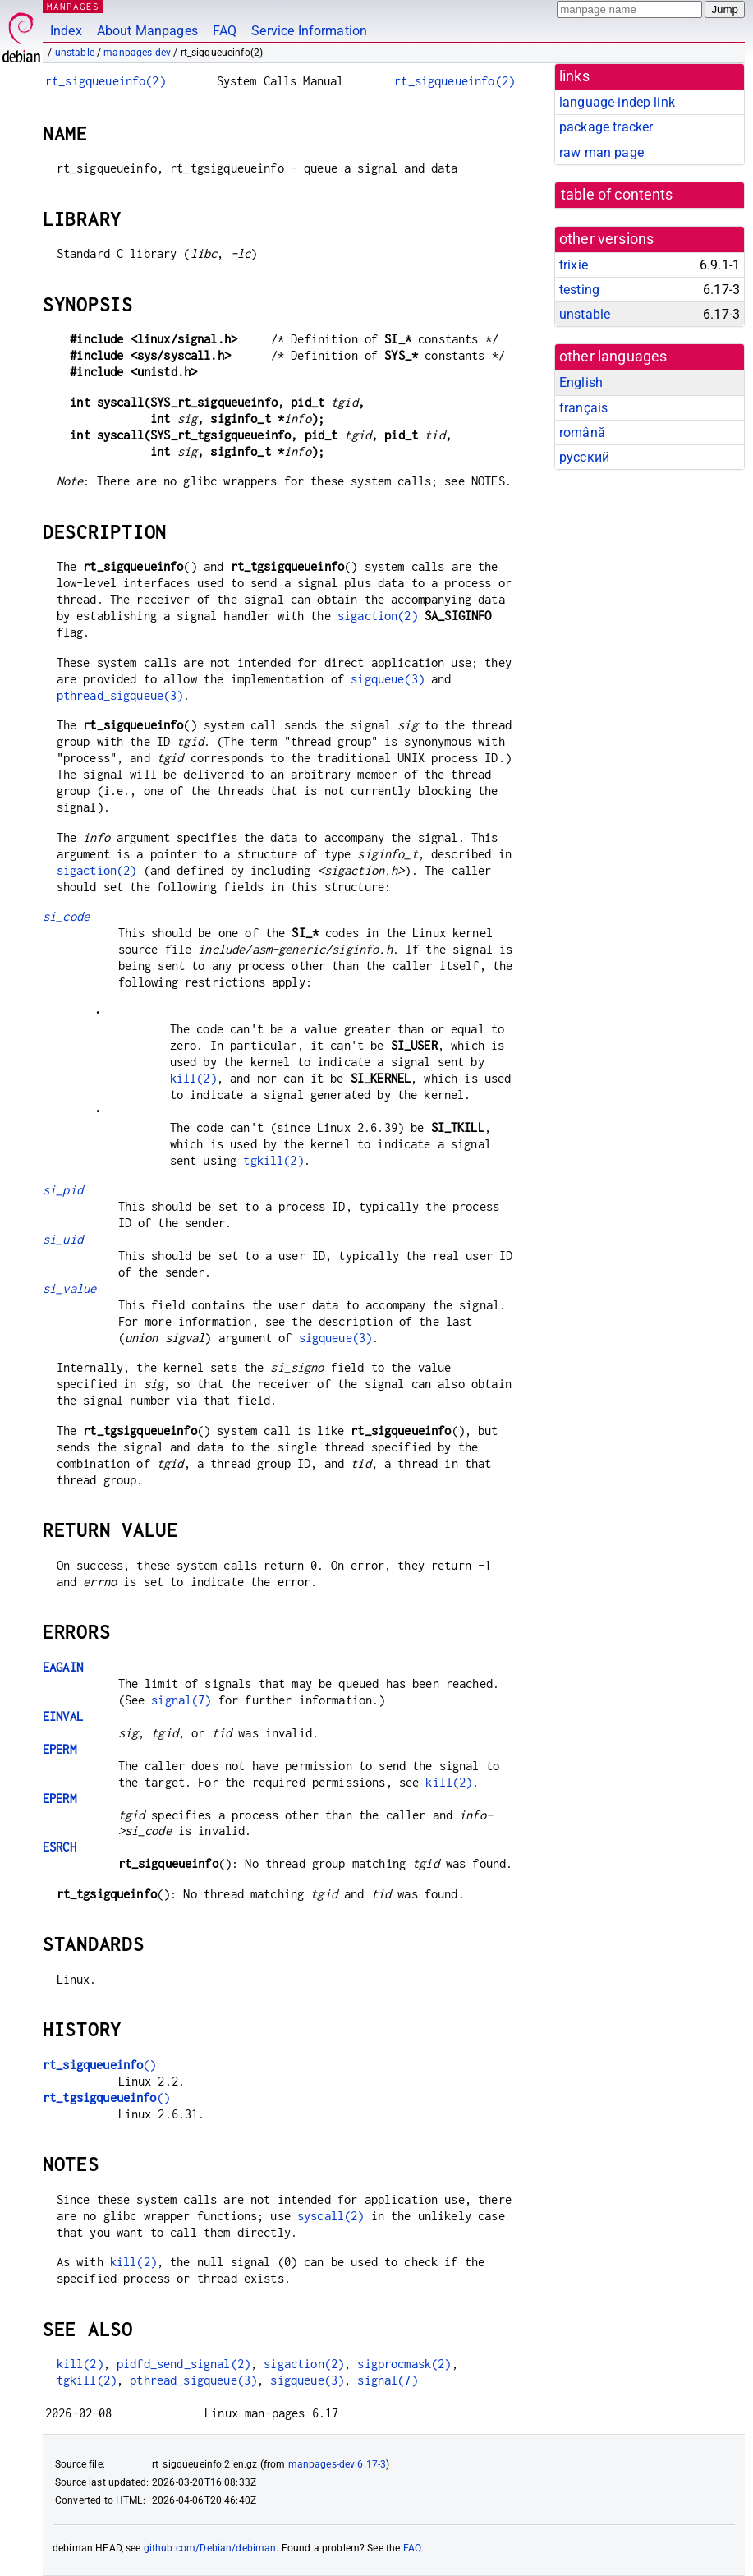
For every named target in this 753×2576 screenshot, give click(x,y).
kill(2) (193, 1078)
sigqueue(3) (388, 679)
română (582, 432)
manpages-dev (137, 52)
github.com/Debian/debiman (210, 2548)
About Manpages (147, 31)
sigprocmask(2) (404, 2364)
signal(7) (181, 1700)
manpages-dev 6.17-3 (337, 2464)
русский (584, 457)
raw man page (601, 152)
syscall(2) (331, 2216)
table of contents (617, 194)
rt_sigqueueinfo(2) (105, 81)
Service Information (309, 31)
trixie (573, 265)
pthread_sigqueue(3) (120, 695)
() (100, 2065)
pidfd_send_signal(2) (183, 2364)
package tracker (606, 127)
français (583, 408)
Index (66, 31)
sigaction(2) (377, 616)
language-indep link (617, 102)
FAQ (224, 31)
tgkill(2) (273, 1160)
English (581, 382)
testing (579, 289)
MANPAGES (73, 6)
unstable (74, 52)
